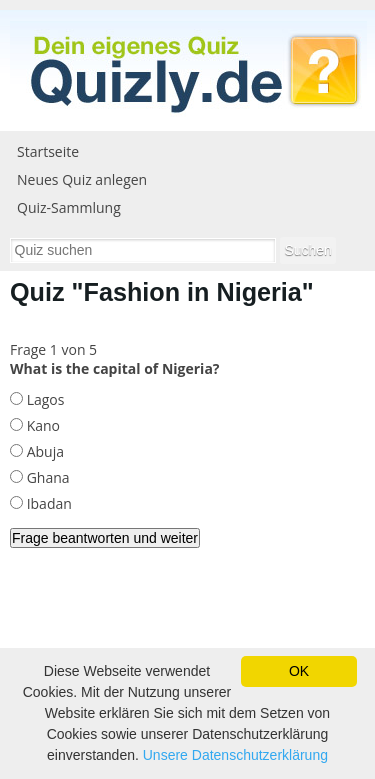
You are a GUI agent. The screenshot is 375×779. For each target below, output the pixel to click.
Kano (41, 425)
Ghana (46, 477)
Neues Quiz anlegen (82, 179)
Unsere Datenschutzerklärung (235, 755)
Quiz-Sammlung (69, 207)
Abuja (43, 451)
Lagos (43, 399)
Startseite (48, 151)
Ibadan (47, 503)
